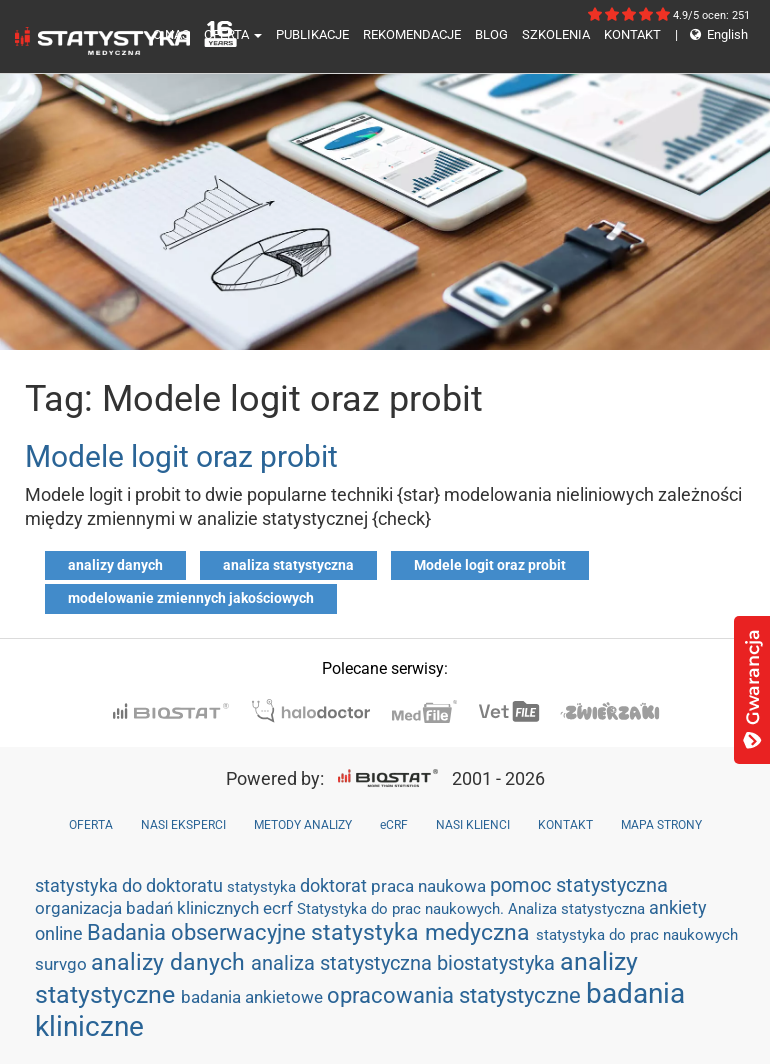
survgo (63, 964)
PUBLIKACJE (312, 34)
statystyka (263, 887)
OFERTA (233, 34)
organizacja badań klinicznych (149, 908)
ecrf (280, 908)
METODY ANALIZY (303, 825)
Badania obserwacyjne (199, 932)
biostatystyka (498, 963)
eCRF (394, 825)
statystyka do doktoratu (131, 885)
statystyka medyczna (423, 932)
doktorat (335, 885)
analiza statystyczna (288, 565)
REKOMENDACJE (412, 34)
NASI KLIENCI (473, 825)
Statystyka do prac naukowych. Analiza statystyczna (473, 909)
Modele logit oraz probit (181, 456)
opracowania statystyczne (456, 995)
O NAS (171, 34)
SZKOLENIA (556, 34)
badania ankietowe (254, 997)
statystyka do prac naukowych (637, 935)
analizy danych (115, 565)
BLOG (491, 34)
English (711, 34)
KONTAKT (632, 34)
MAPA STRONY (661, 825)
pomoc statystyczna (579, 885)
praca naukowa (430, 886)
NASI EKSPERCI (183, 825)
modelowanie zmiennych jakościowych (191, 598)
